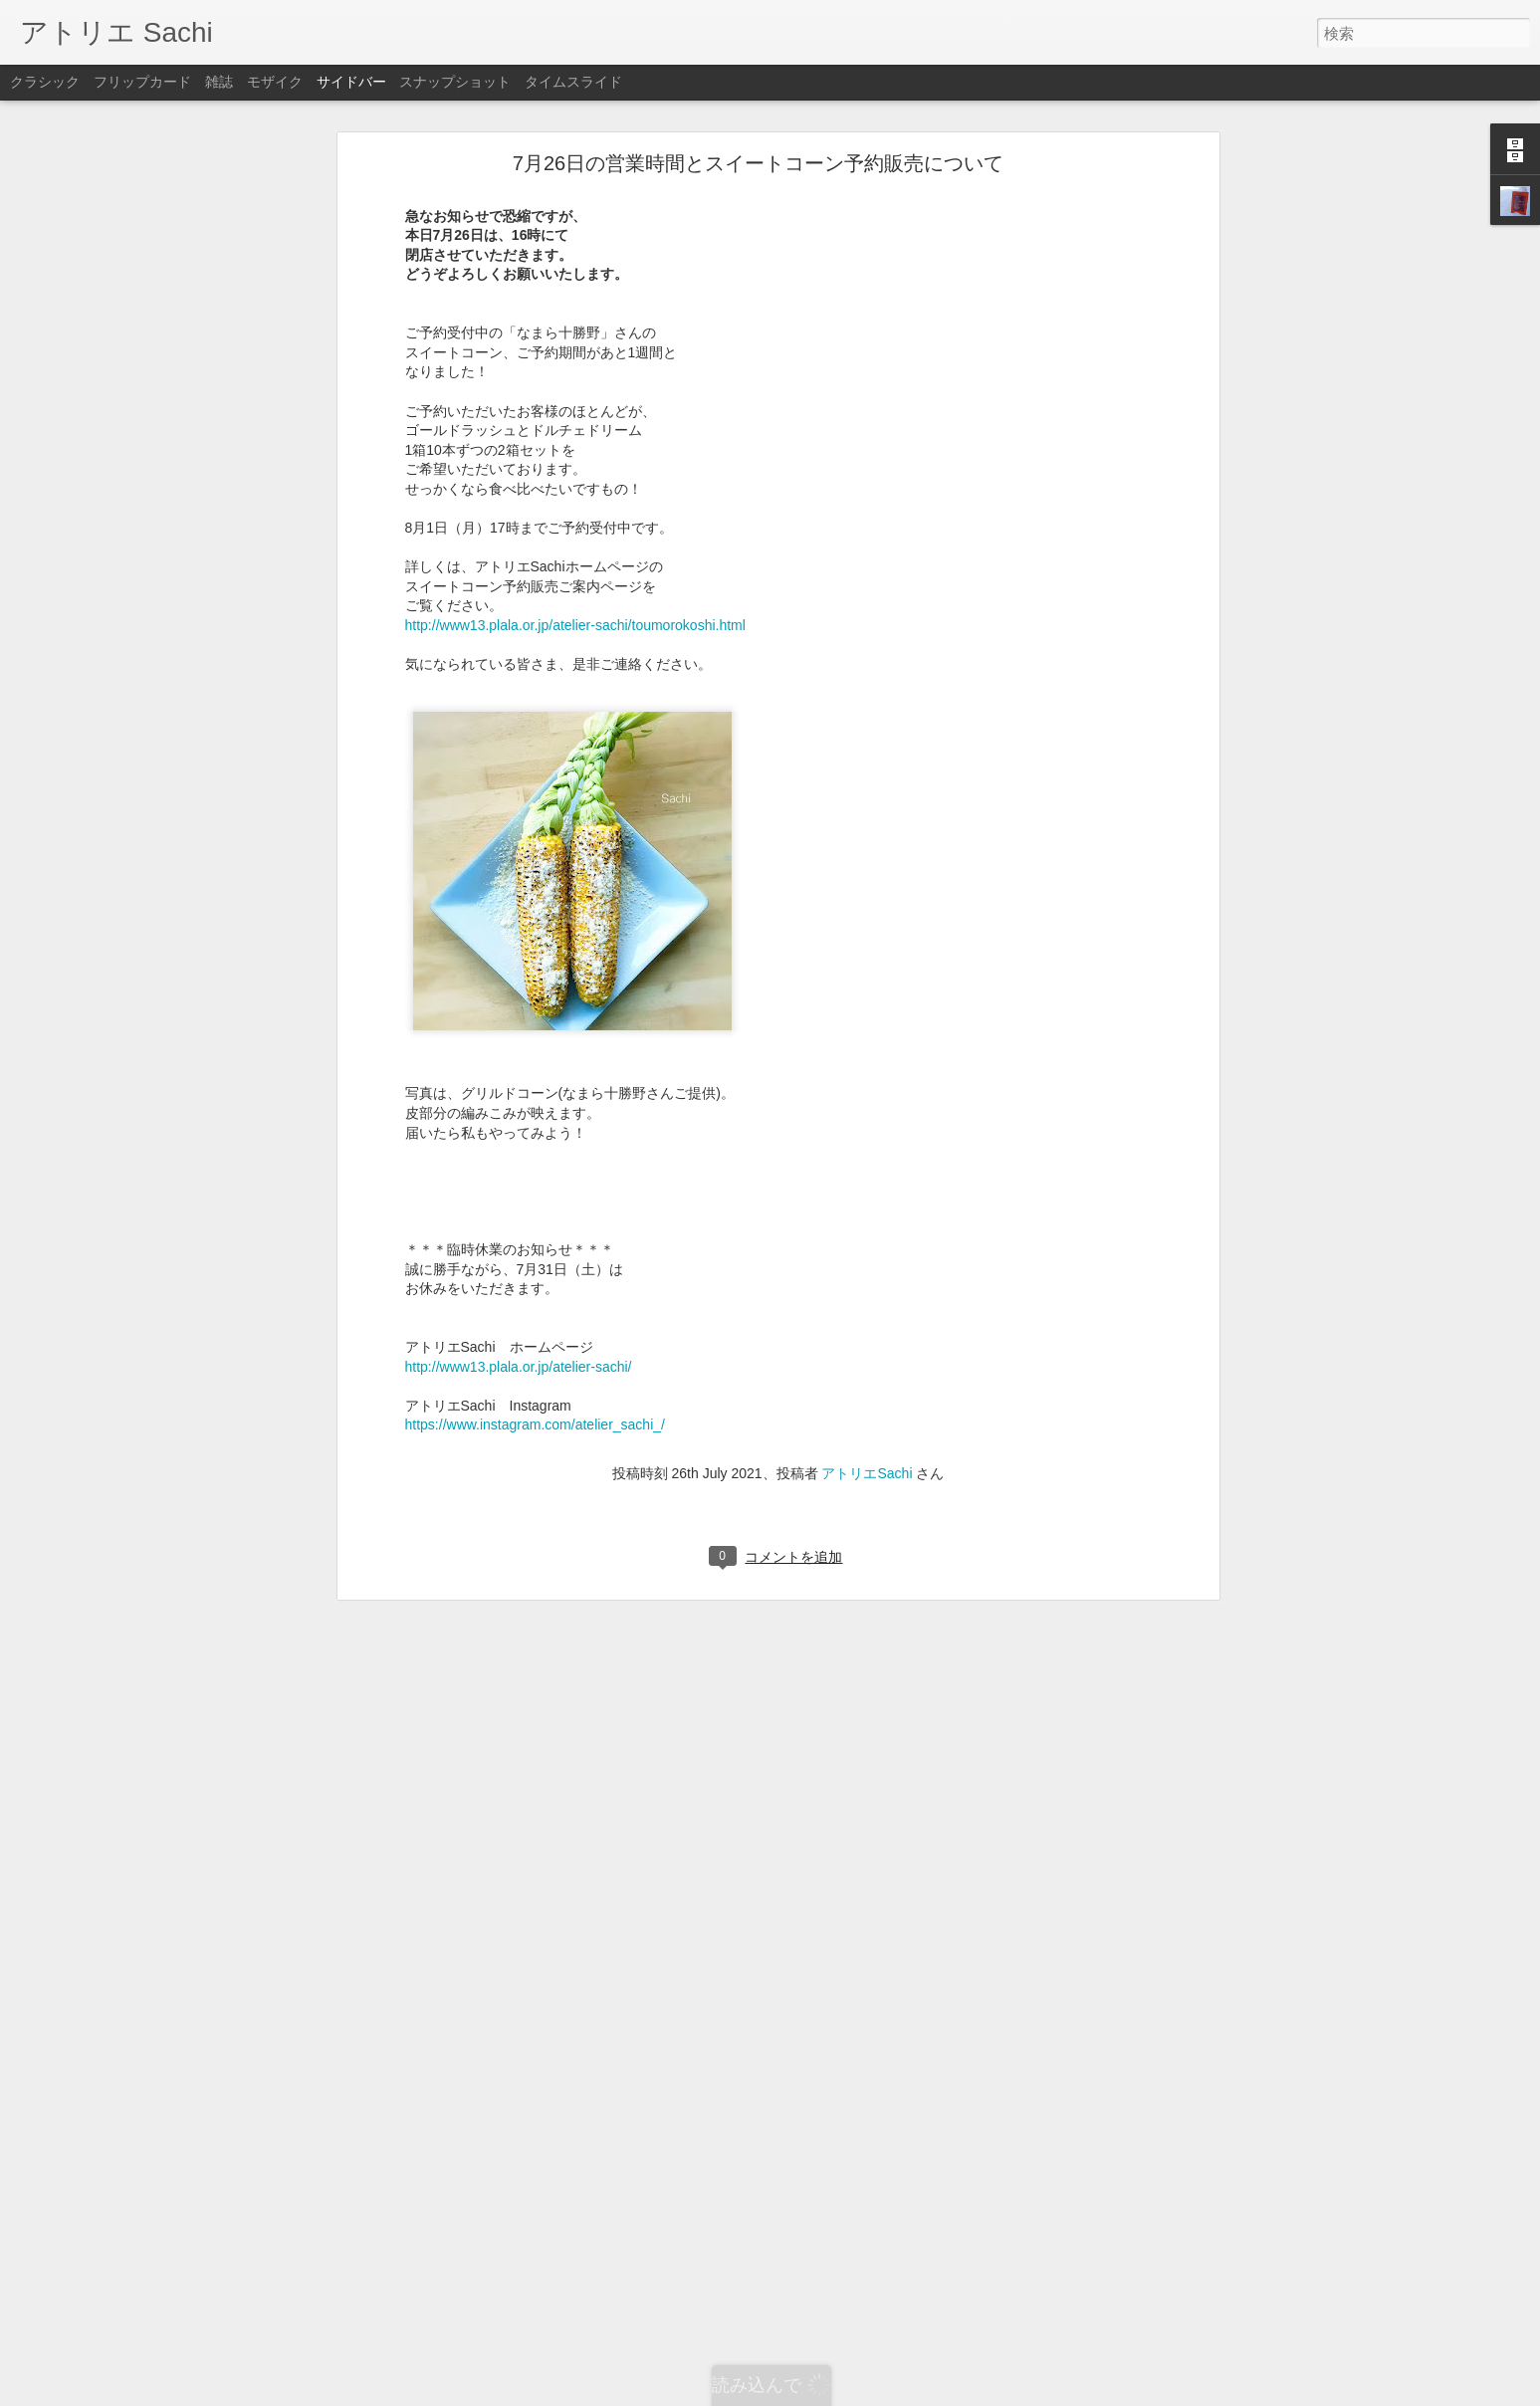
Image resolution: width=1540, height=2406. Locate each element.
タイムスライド (573, 82)
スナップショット (455, 82)
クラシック (45, 82)
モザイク (275, 82)
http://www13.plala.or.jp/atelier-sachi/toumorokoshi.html (575, 622)
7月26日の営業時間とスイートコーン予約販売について (758, 160)
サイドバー (351, 82)
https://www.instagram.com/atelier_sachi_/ (535, 1421)
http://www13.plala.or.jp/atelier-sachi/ (518, 1363)
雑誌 (219, 82)
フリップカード (142, 82)
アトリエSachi (866, 1469)
